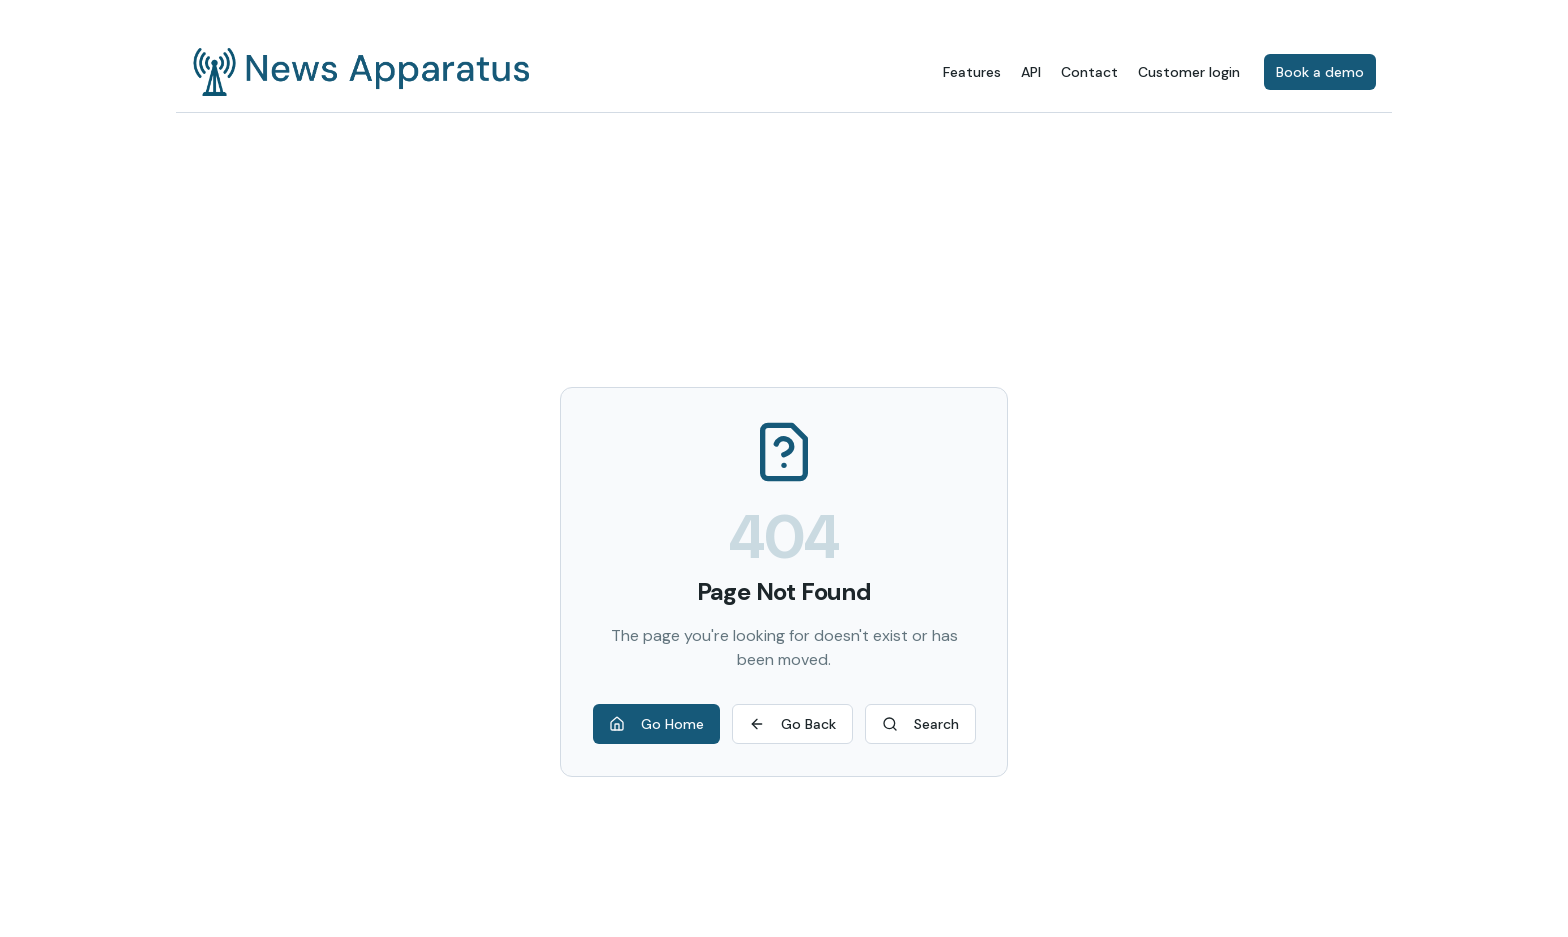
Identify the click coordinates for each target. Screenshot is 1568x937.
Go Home (656, 724)
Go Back (792, 724)
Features (972, 72)
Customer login (1189, 72)
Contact (1089, 72)
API (1031, 72)
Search (920, 724)
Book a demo (1320, 72)
